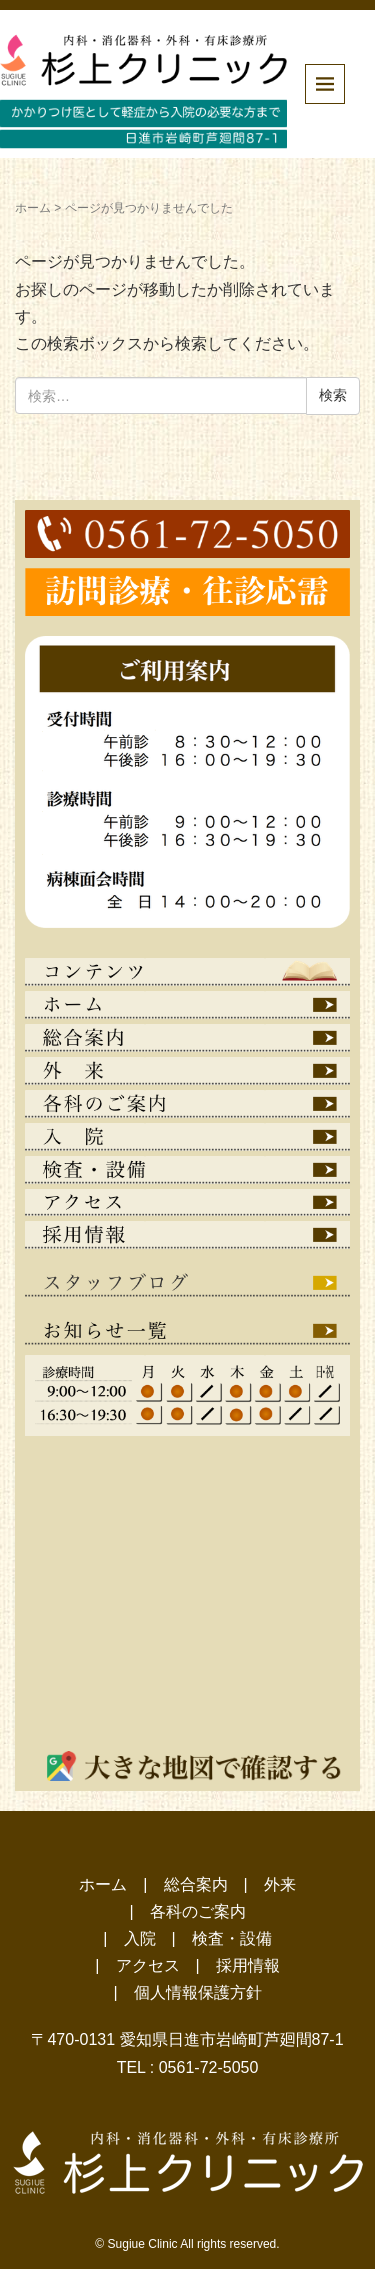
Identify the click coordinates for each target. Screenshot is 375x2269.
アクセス (148, 1965)
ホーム (33, 208)
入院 (140, 1938)
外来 (280, 1884)
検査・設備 (232, 1938)
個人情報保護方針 (198, 1992)
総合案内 (196, 1884)
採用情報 (248, 1965)
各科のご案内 (198, 1911)
